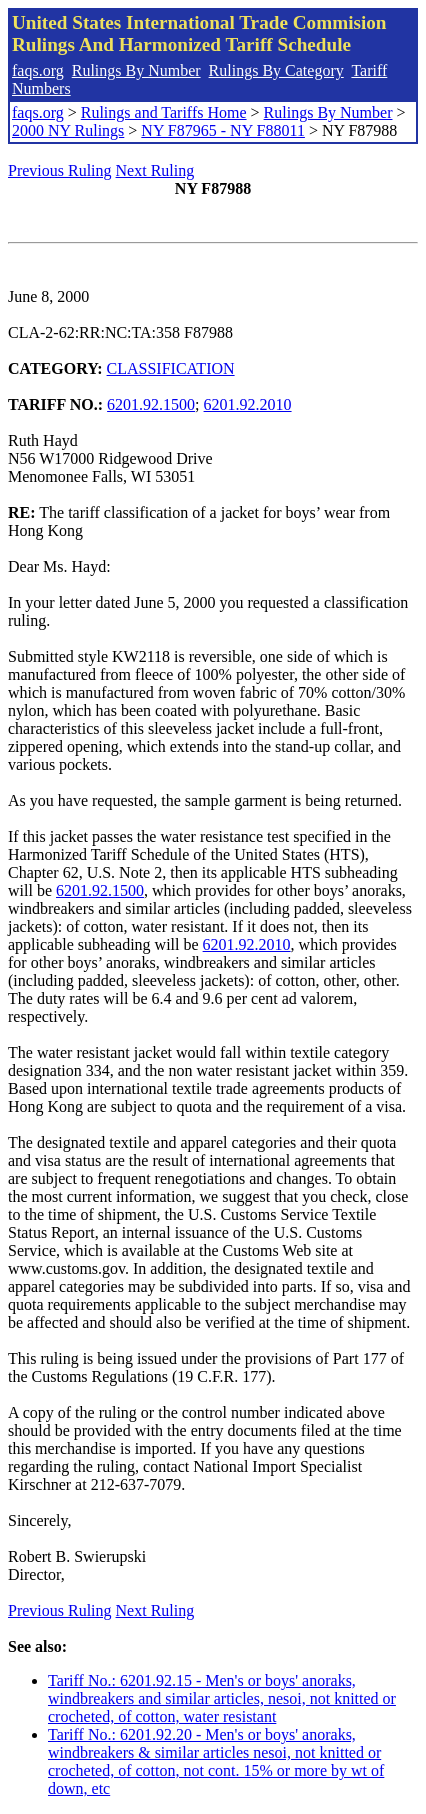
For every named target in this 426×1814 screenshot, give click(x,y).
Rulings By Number (136, 70)
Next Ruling (155, 170)
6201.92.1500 (151, 404)
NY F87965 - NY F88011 (223, 130)
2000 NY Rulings (68, 130)
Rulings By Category (276, 70)
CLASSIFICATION (171, 368)
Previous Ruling (60, 170)
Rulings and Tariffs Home (164, 112)
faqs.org (38, 70)
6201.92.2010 (248, 404)
